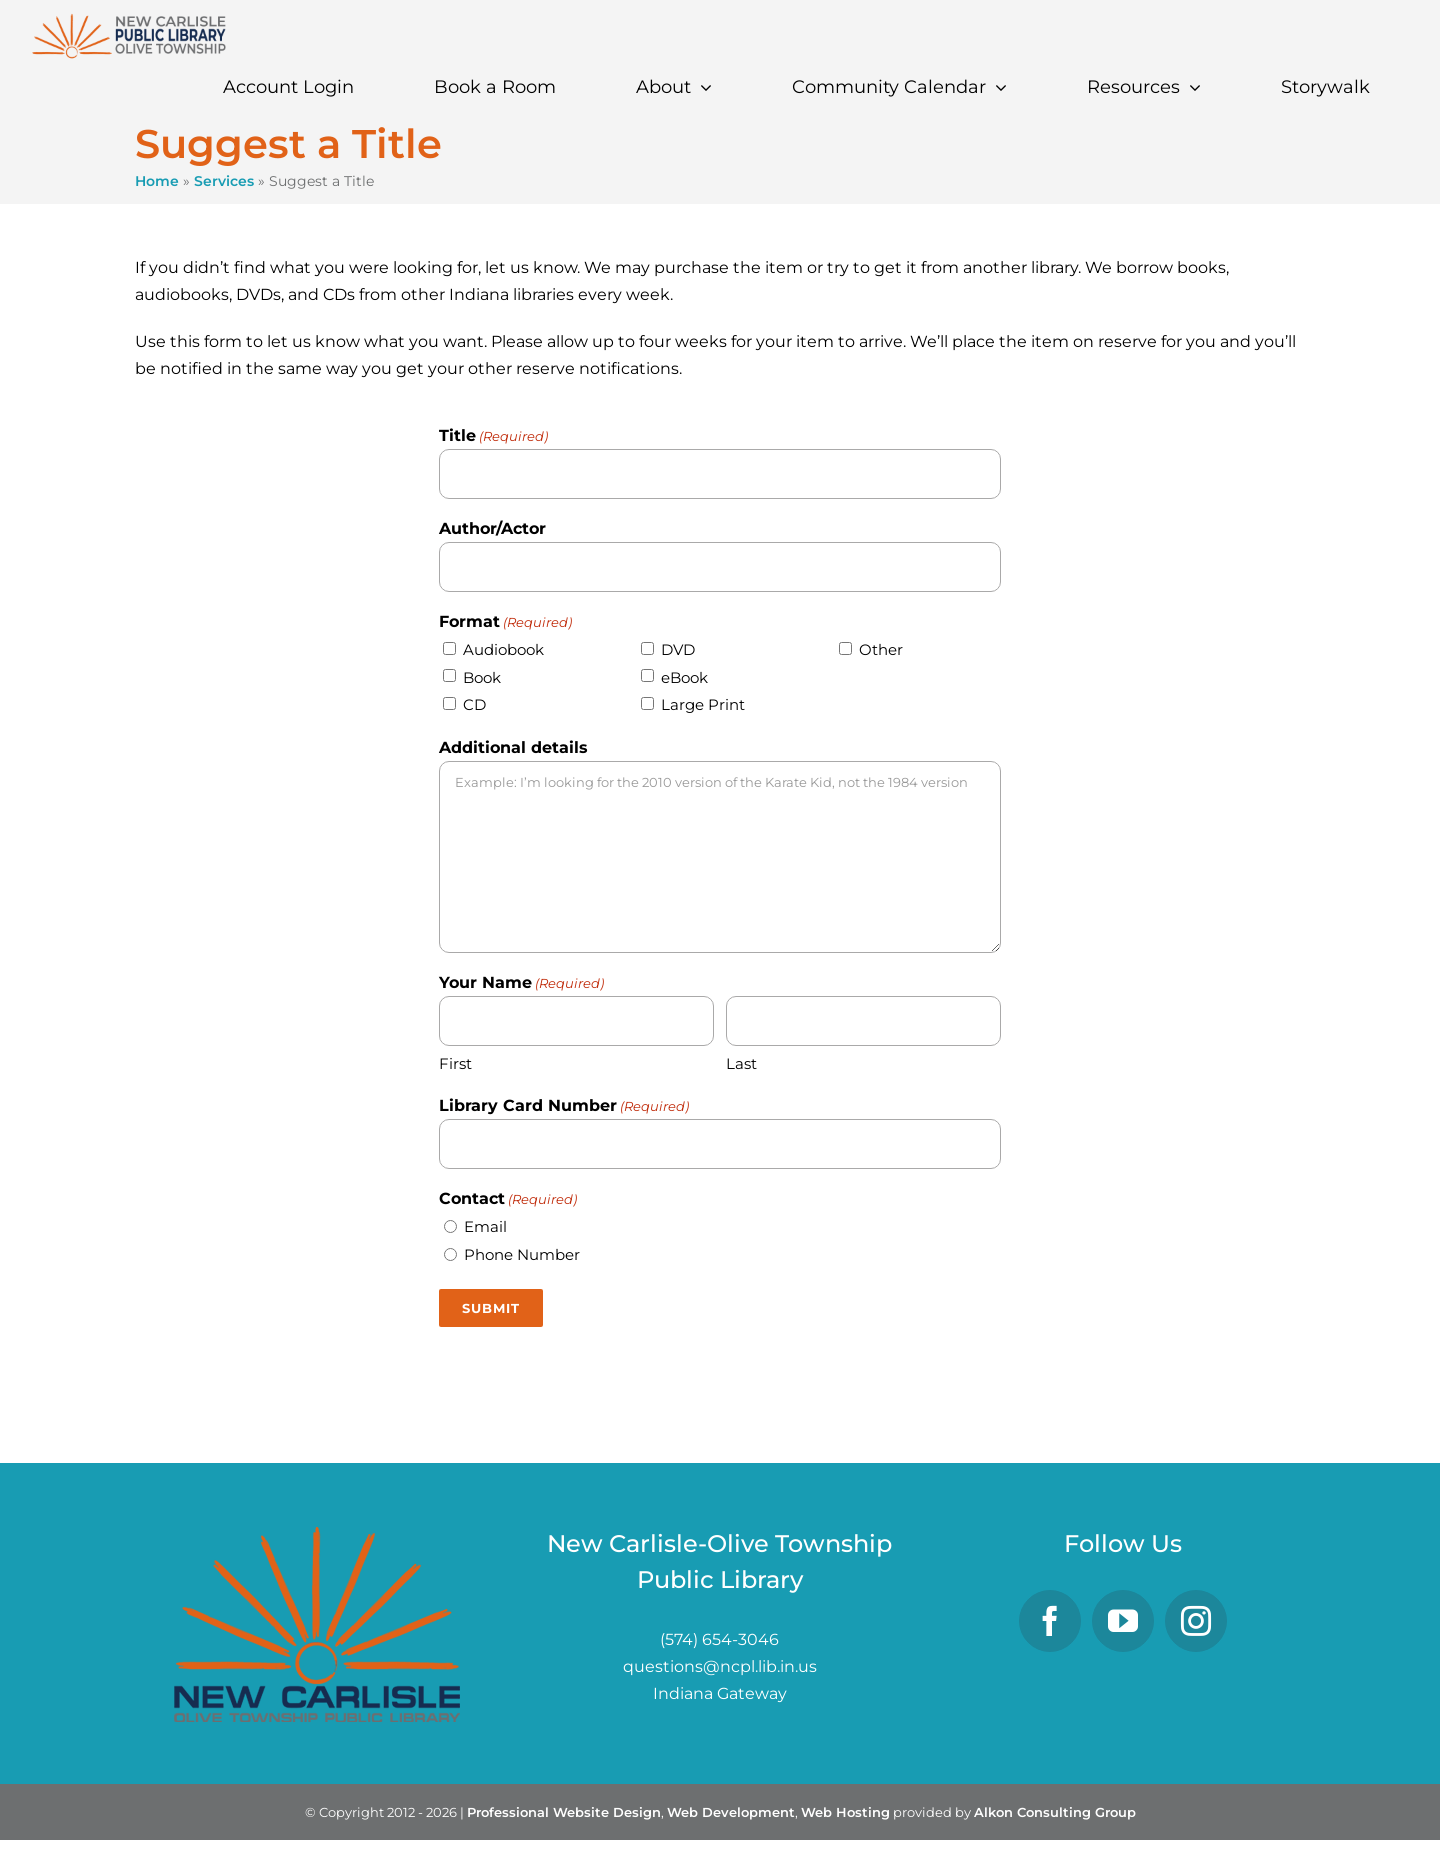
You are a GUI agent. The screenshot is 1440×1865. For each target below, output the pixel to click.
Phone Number (522, 1254)
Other (881, 649)
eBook (684, 677)
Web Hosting (845, 1812)
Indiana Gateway (720, 1693)
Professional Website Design (564, 1812)
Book (482, 677)
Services (224, 181)
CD (474, 704)
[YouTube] (1123, 1621)
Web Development (731, 1812)
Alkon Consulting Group (1055, 1812)
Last (741, 1063)
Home (157, 181)
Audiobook (503, 649)
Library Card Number (564, 1107)
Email (485, 1226)
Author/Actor (492, 528)
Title (493, 437)
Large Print (703, 704)
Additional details (513, 747)
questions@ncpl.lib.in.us (720, 1666)
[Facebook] (1050, 1621)
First (455, 1063)
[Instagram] (1196, 1621)
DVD (678, 649)
